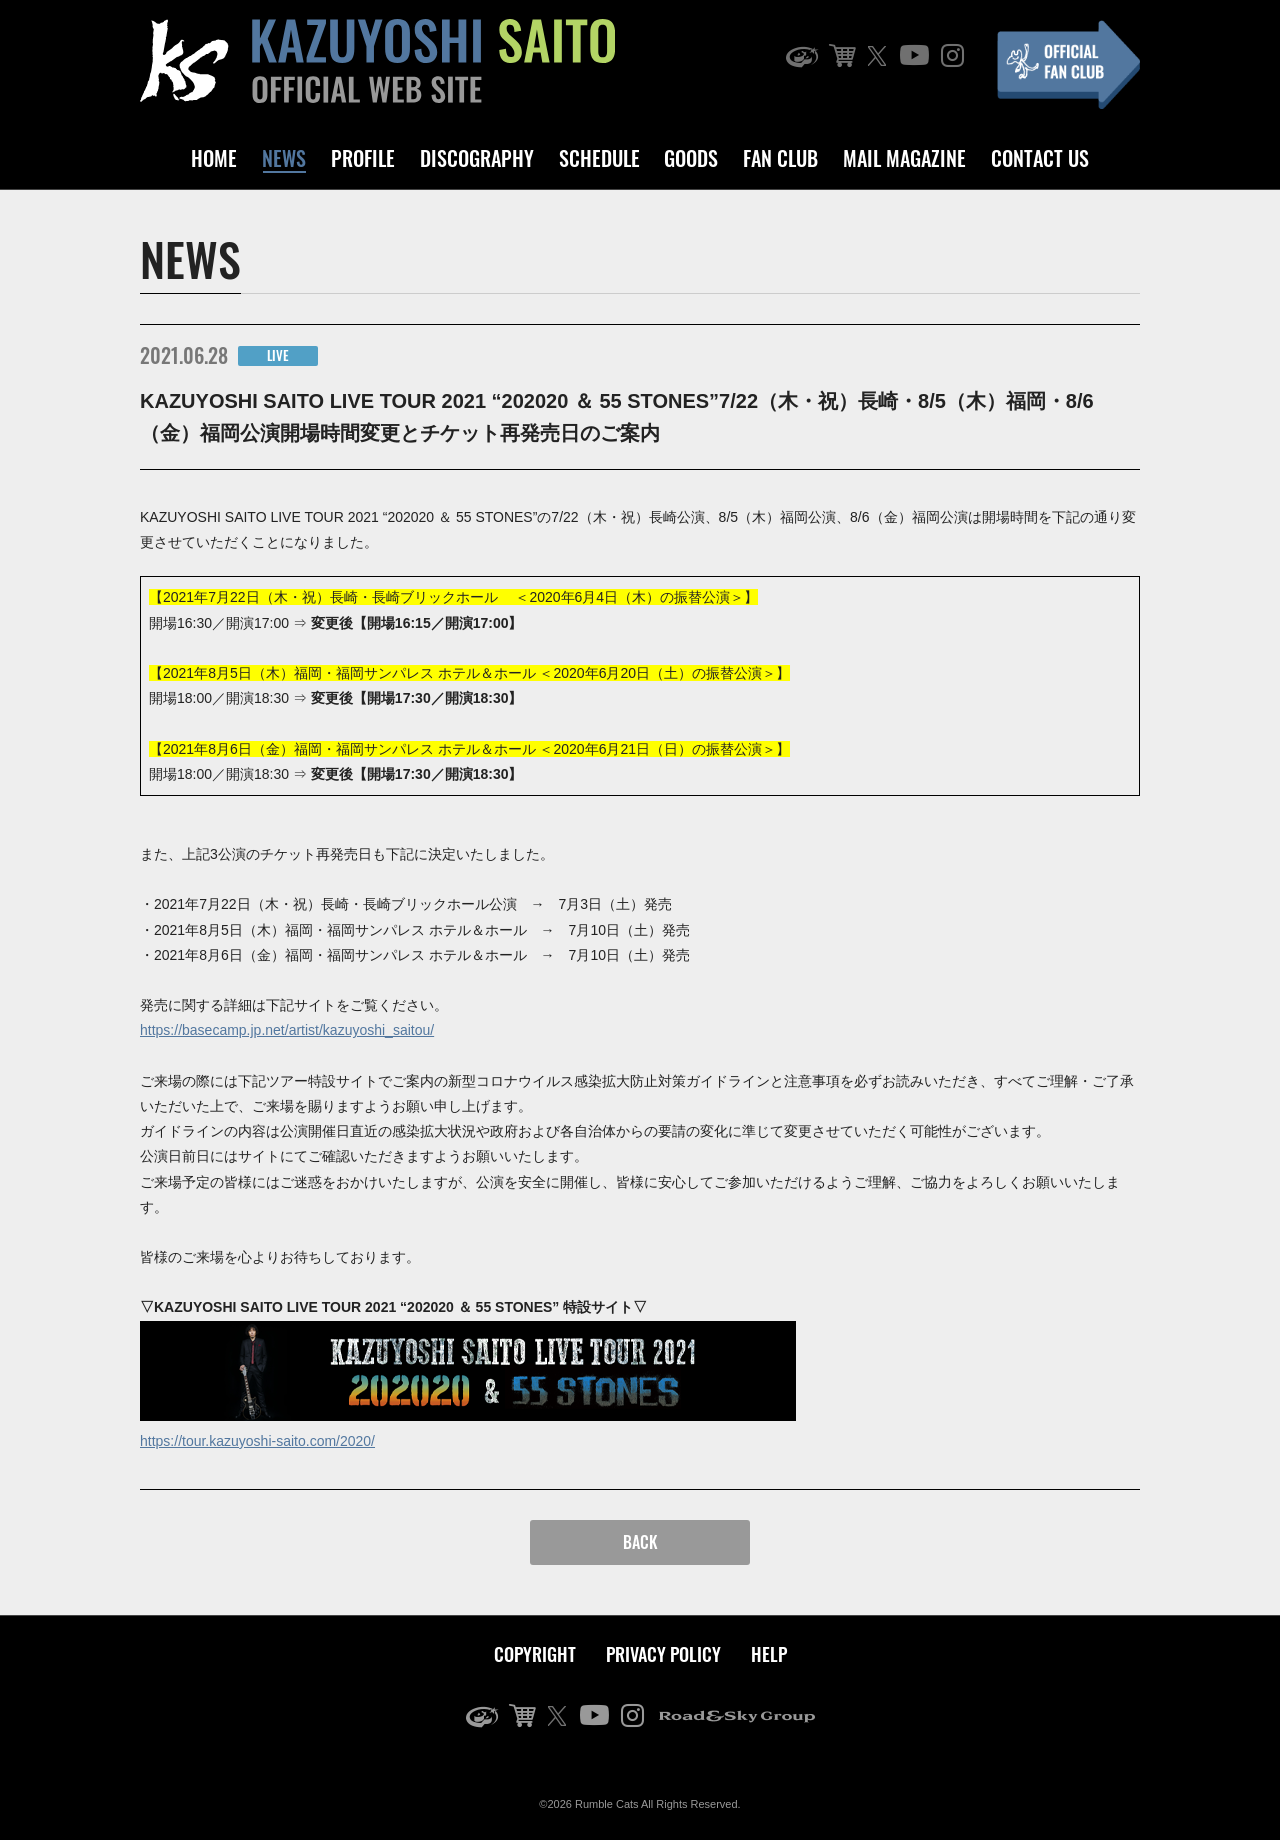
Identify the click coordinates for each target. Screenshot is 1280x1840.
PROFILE (363, 158)
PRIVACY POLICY (663, 1654)
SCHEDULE (599, 158)
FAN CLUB (780, 158)
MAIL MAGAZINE (904, 158)
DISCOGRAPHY (477, 158)
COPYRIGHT (535, 1654)
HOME (214, 158)
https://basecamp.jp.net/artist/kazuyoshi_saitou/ (287, 1030)
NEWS (284, 158)
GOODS (691, 158)
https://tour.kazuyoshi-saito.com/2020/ (257, 1441)
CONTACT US (1040, 158)
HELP (769, 1654)
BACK (640, 1542)
